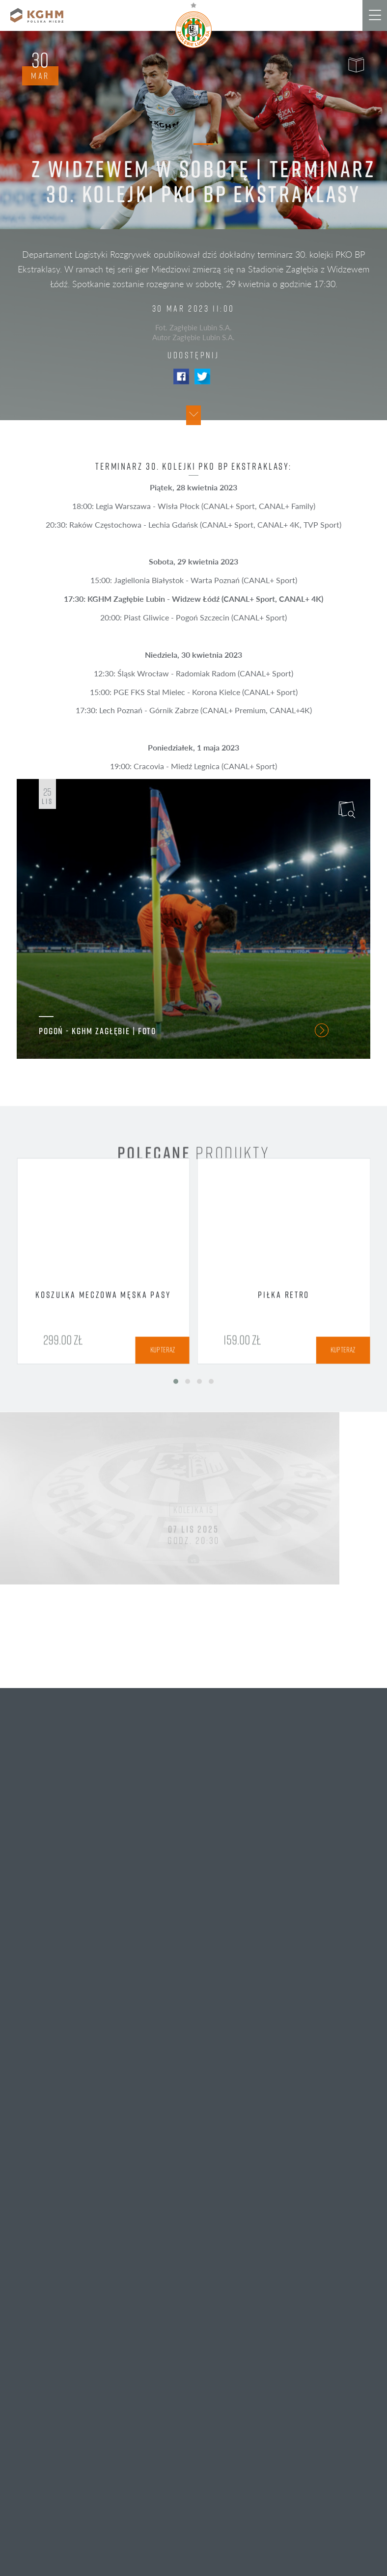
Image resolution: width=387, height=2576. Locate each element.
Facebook (181, 376)
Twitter (202, 376)
